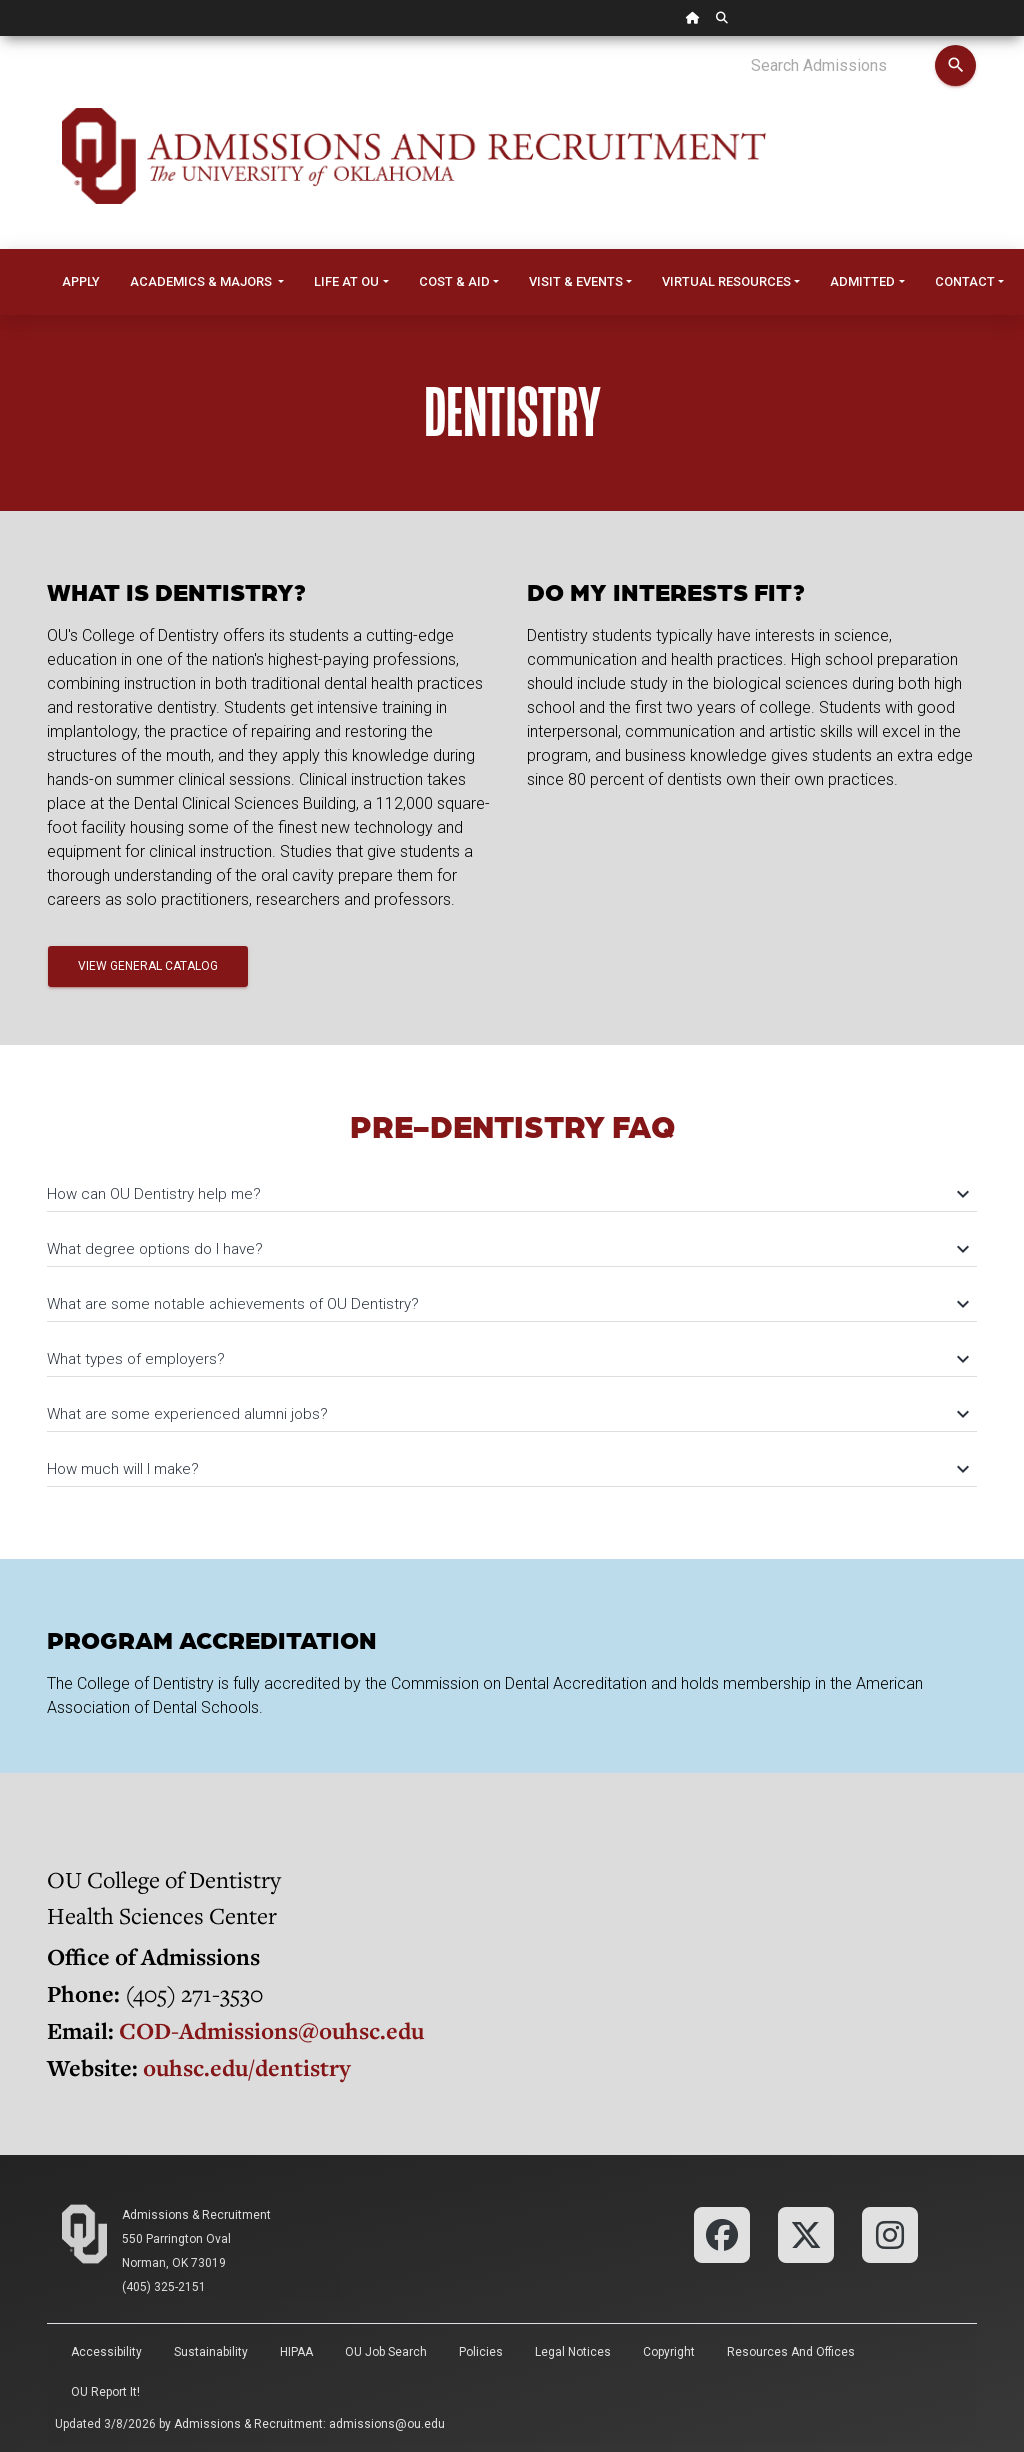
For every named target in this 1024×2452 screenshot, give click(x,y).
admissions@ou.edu (387, 2424)
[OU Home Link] (693, 18)
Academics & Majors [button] (202, 281)
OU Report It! (105, 2392)
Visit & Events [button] (576, 281)
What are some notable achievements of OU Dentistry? (507, 1304)
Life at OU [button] (346, 281)
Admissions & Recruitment (196, 2215)
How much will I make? (507, 1469)
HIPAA (296, 2352)
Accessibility (106, 2352)
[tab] (512, 1184)
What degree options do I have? (507, 1249)
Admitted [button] (862, 281)
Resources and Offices (791, 2352)
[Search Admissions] (842, 66)
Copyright (669, 2352)
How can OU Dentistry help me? (507, 1194)
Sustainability (211, 2352)
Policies (481, 2352)
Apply (81, 281)
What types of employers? (507, 1359)
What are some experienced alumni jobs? (507, 1414)
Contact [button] (965, 281)
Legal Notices (573, 2352)
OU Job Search (386, 2352)
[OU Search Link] (722, 18)
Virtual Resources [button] (726, 281)
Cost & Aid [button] (454, 281)
